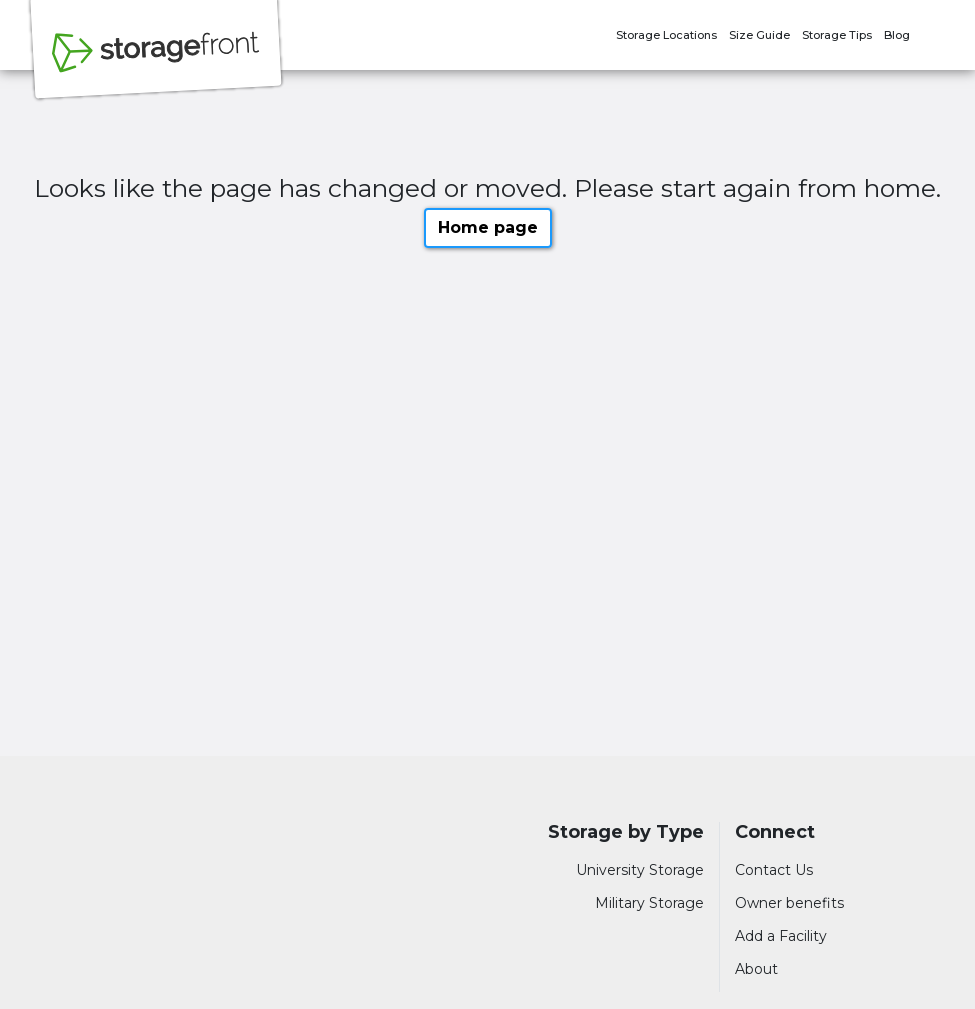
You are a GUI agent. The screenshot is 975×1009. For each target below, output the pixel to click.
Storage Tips (837, 35)
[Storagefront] (156, 63)
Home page (488, 227)
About (756, 969)
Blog (897, 35)
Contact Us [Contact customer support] (774, 870)
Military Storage (649, 903)
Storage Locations (666, 35)
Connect (775, 832)
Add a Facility (781, 936)
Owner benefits (789, 903)
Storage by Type (626, 832)
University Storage (640, 870)
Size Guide (759, 35)
